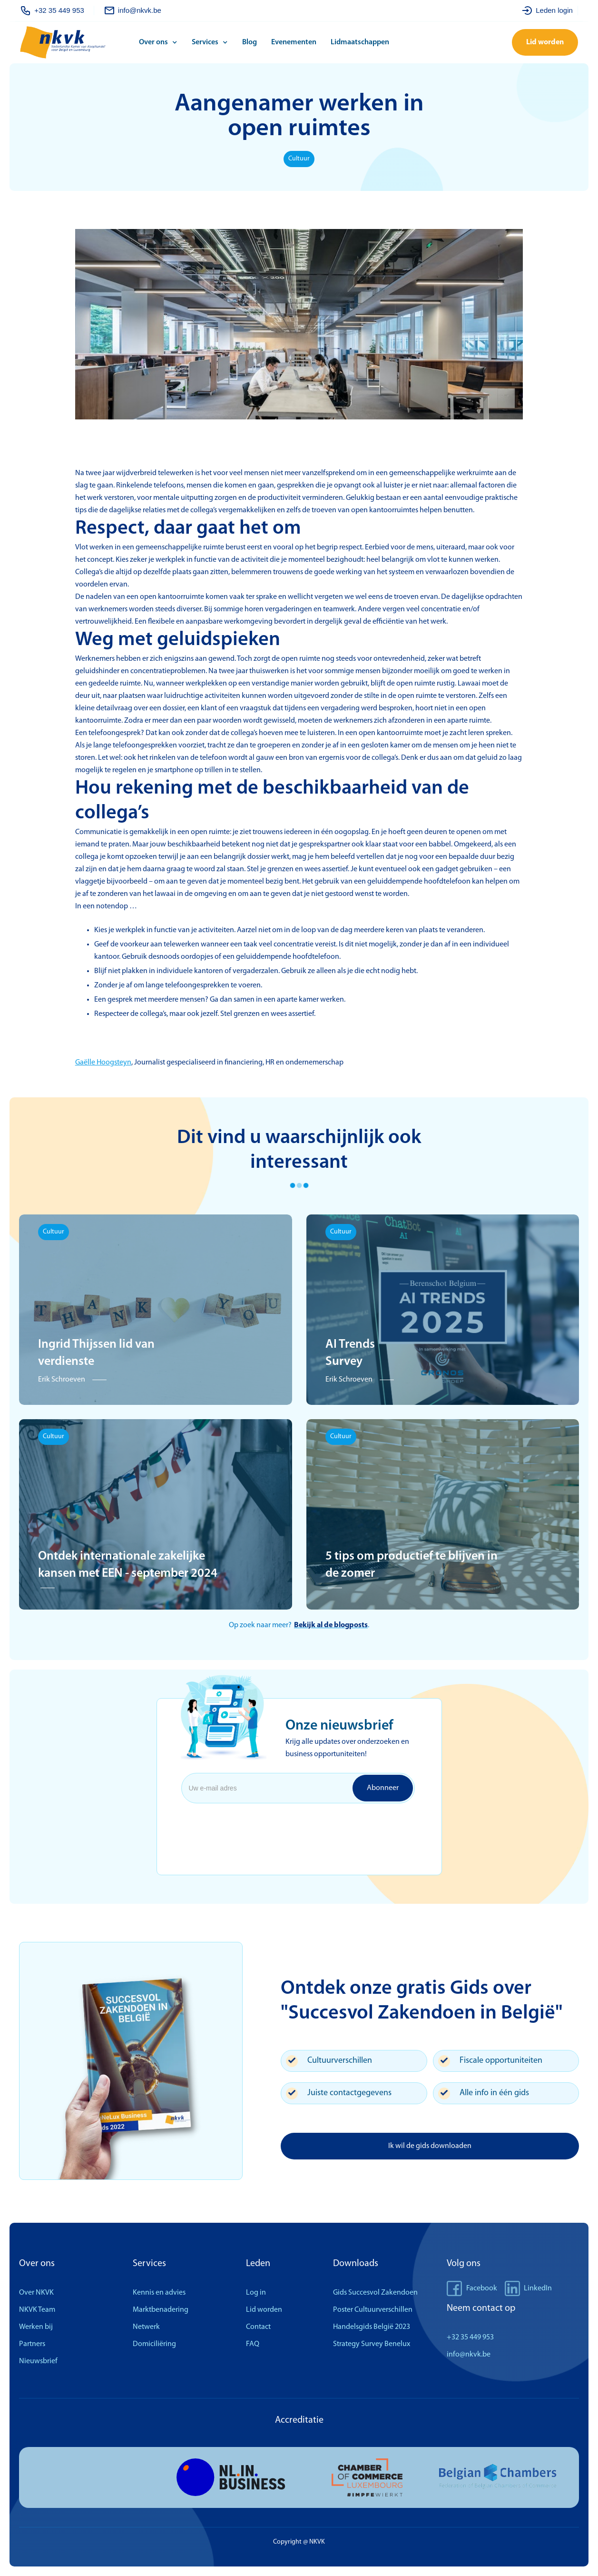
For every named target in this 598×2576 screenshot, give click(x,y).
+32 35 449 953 (470, 2337)
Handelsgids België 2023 (371, 2327)
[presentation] (258, 1825)
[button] (160, 42)
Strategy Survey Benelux (371, 2344)
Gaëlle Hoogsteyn (103, 1062)
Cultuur (299, 158)
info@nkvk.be (468, 2354)
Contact (258, 2327)
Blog (249, 42)
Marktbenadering (160, 2310)
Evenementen (293, 42)
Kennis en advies (159, 2293)
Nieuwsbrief (38, 2361)
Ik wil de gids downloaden (429, 2146)
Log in (256, 2293)
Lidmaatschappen (360, 42)
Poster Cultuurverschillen (372, 2310)
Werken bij (36, 2327)
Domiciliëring (154, 2344)
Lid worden (545, 42)
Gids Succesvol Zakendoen (375, 2293)
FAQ (252, 2344)
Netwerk (146, 2327)
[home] (77, 43)
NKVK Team (37, 2310)
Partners (32, 2344)
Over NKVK (36, 2293)
